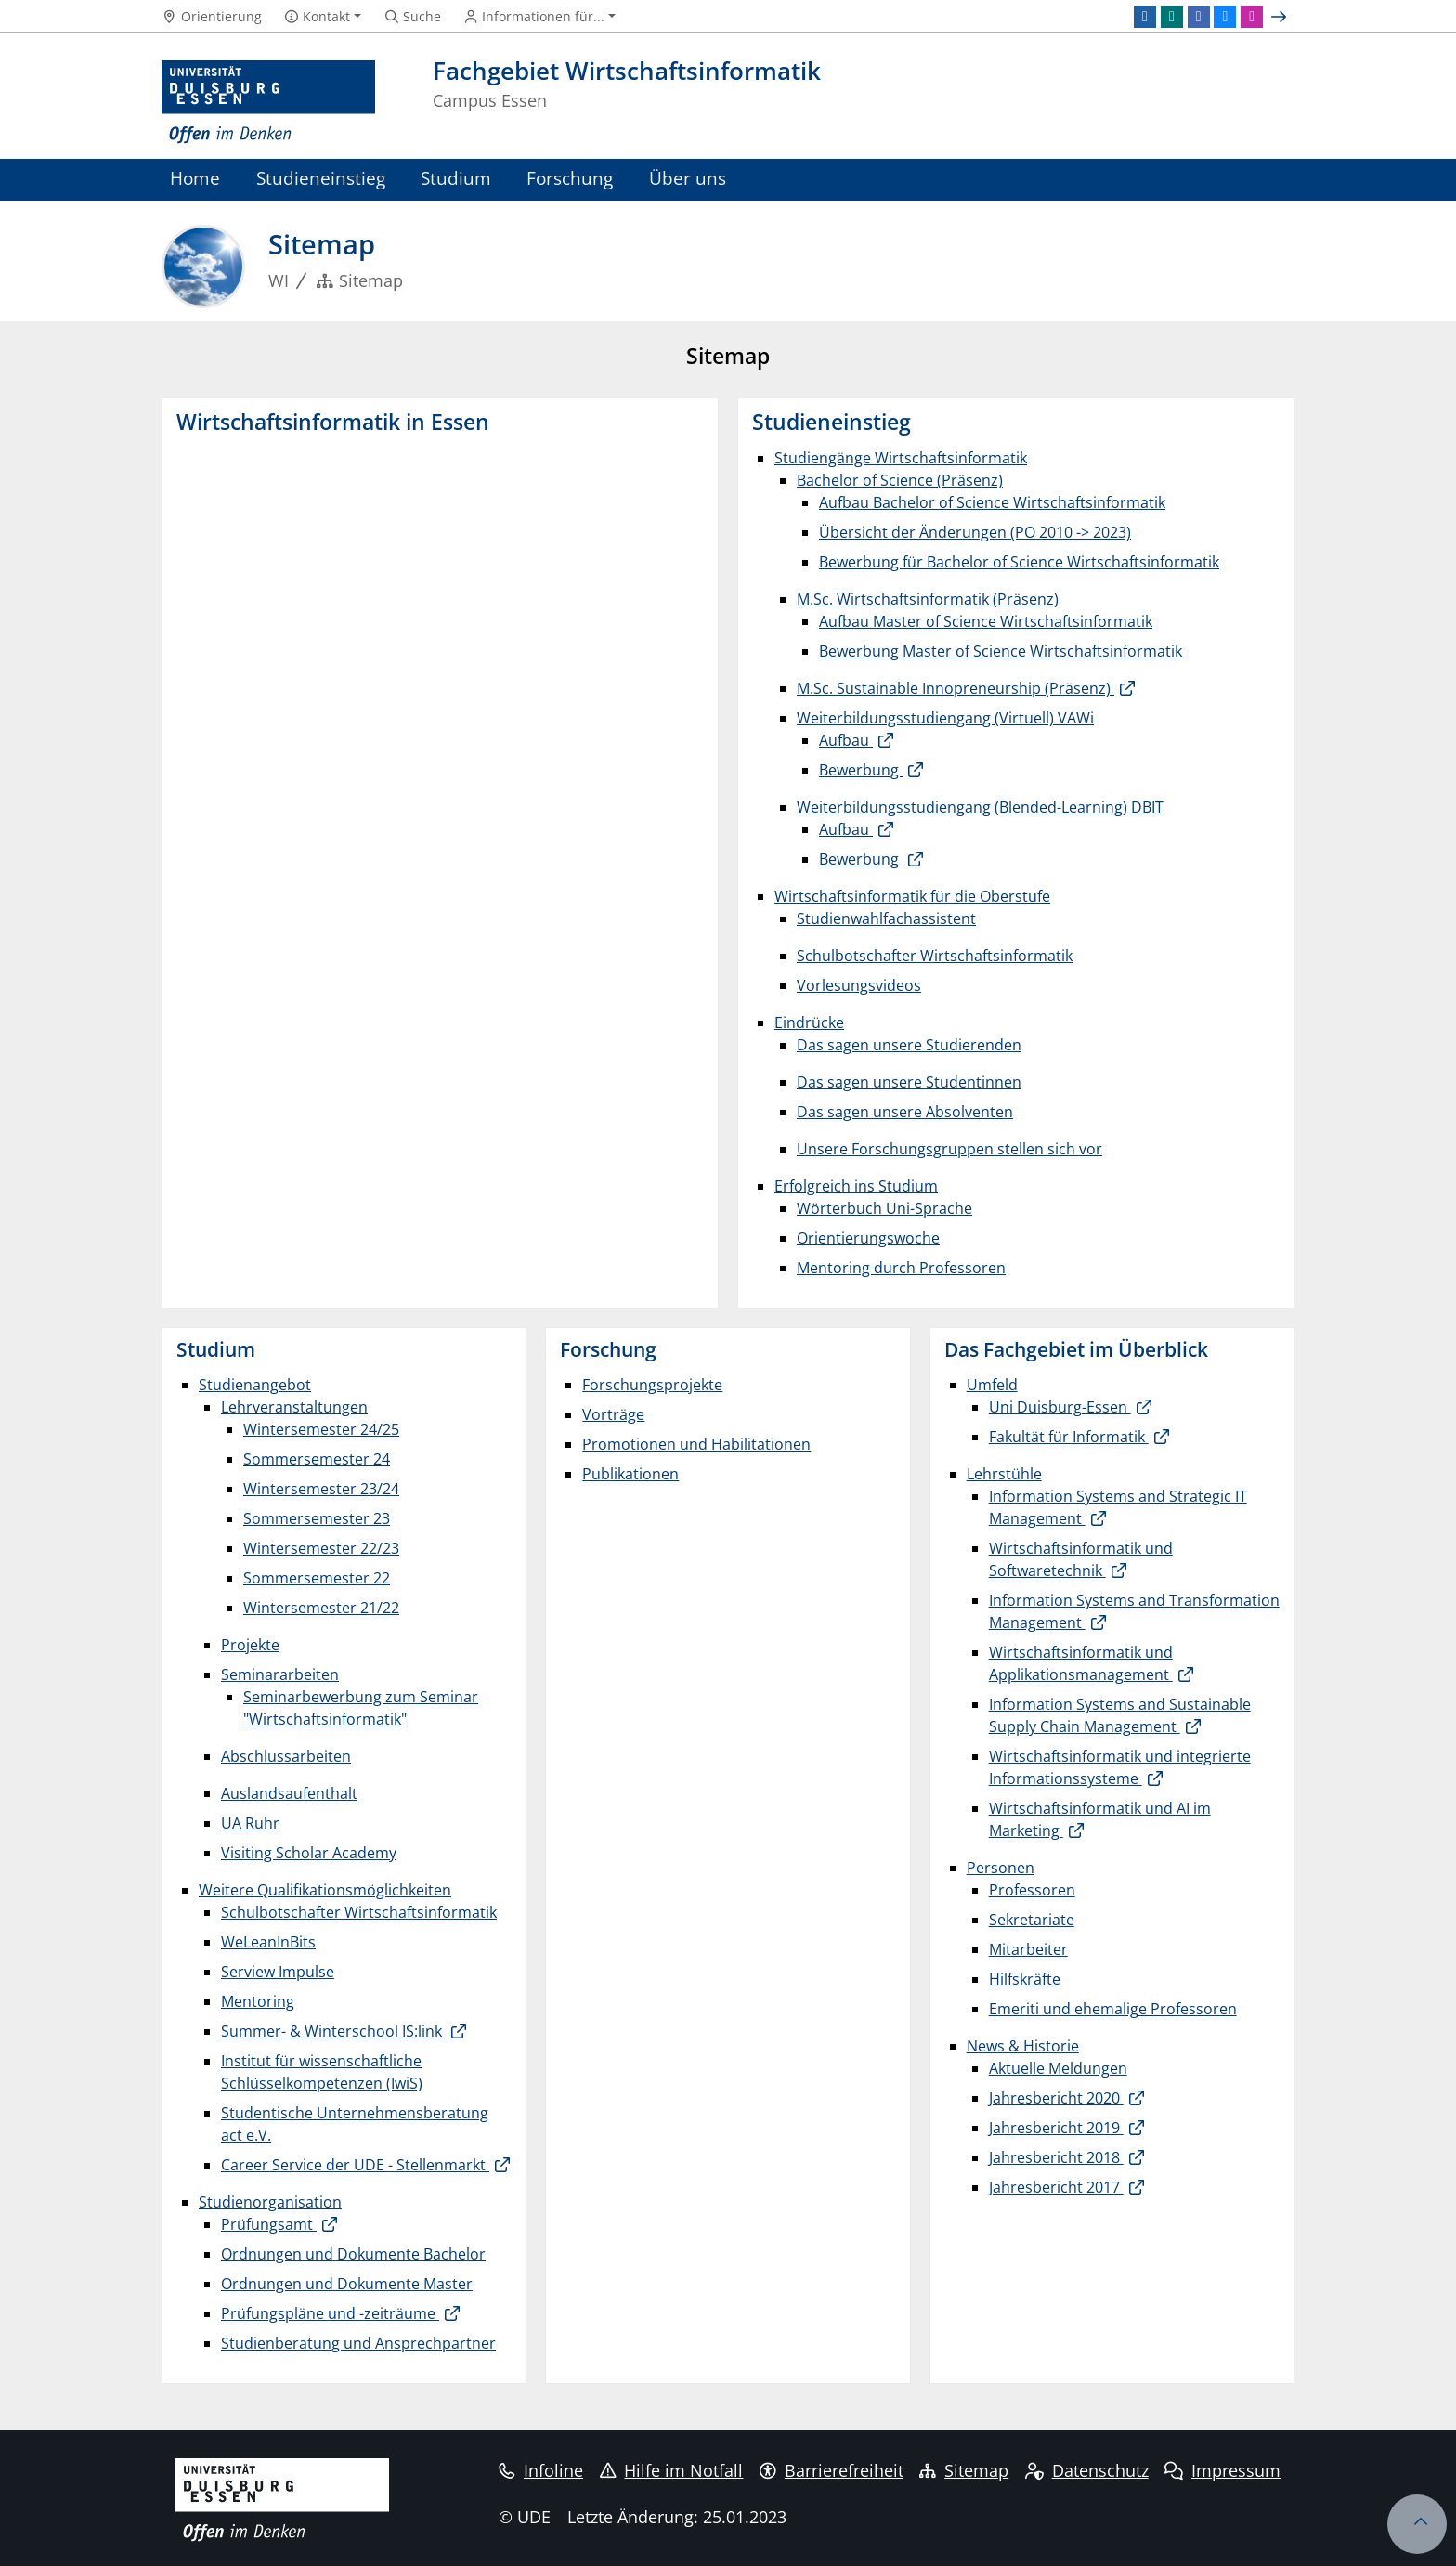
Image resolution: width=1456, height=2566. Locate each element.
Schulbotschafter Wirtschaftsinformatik (934, 955)
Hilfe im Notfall (672, 2470)
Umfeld (992, 1384)
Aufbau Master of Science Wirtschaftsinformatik (985, 621)
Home (195, 177)
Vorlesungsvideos (859, 985)
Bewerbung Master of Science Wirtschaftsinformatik (1000, 651)
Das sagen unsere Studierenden (909, 1045)
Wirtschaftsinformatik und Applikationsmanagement (1081, 1663)
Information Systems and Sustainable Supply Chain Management (1120, 1715)
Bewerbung (861, 770)
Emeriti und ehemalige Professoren (1113, 2009)
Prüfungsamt (269, 2224)
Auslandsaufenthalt (289, 1793)
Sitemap (963, 2470)
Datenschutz (1087, 2470)
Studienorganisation (270, 2202)
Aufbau (846, 740)
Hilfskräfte (1024, 1979)
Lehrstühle (1004, 1474)
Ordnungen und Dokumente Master (347, 2283)
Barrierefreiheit (832, 2470)
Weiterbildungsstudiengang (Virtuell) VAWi (945, 718)
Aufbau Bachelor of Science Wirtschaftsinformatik (992, 502)
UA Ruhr (250, 1823)
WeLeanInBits (268, 1942)
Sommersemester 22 (316, 1578)
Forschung (569, 177)
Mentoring (257, 2001)
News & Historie (1023, 2046)
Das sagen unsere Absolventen (905, 1111)
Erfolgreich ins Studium (856, 1186)
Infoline (541, 2470)
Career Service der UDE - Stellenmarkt (355, 2165)
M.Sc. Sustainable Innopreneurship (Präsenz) (955, 688)
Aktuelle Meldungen (1058, 2068)
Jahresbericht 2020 (1056, 2098)
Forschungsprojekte (652, 1384)
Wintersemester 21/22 (321, 1607)
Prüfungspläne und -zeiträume (330, 2313)
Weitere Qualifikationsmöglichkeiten (325, 1890)
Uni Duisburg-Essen (1060, 1407)
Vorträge (613, 1414)
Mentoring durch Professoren (901, 1267)
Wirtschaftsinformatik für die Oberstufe (912, 896)
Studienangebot (255, 1384)
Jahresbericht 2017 (1056, 2187)
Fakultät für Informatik (1069, 1436)
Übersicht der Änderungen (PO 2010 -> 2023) (975, 532)
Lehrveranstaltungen (294, 1407)
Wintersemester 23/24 (321, 1488)
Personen (1000, 1867)
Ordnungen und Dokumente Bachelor (353, 2254)
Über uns (687, 177)
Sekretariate (1031, 1919)
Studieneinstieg (320, 177)
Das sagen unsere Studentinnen (909, 1082)
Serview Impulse (277, 1971)
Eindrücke (809, 1022)
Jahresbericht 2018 (1056, 2157)
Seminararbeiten (280, 1674)
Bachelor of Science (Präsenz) (900, 480)
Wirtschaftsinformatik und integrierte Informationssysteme (1120, 1767)
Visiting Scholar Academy (308, 1853)
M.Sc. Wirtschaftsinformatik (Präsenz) (928, 599)
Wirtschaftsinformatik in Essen (332, 421)
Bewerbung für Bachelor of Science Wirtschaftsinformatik (1019, 562)
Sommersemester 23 (316, 1518)
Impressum (1222, 2470)
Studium (456, 177)
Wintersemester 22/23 (321, 1548)
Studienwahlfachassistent (886, 918)
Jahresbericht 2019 (1056, 2127)
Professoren (1032, 1890)
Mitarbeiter (1028, 1949)
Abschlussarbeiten (286, 1756)
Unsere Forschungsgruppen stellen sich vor (949, 1149)
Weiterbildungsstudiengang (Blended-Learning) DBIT (980, 807)
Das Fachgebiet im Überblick (1076, 1349)
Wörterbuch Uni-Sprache (884, 1208)
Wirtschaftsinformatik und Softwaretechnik (1081, 1559)
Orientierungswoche (868, 1238)
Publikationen (630, 1474)
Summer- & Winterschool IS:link (333, 2031)
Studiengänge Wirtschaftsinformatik (900, 458)
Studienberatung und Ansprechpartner (358, 2343)
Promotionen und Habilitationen (696, 1444)
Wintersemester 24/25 (321, 1429)
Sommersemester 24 (316, 1459)
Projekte (250, 1645)
